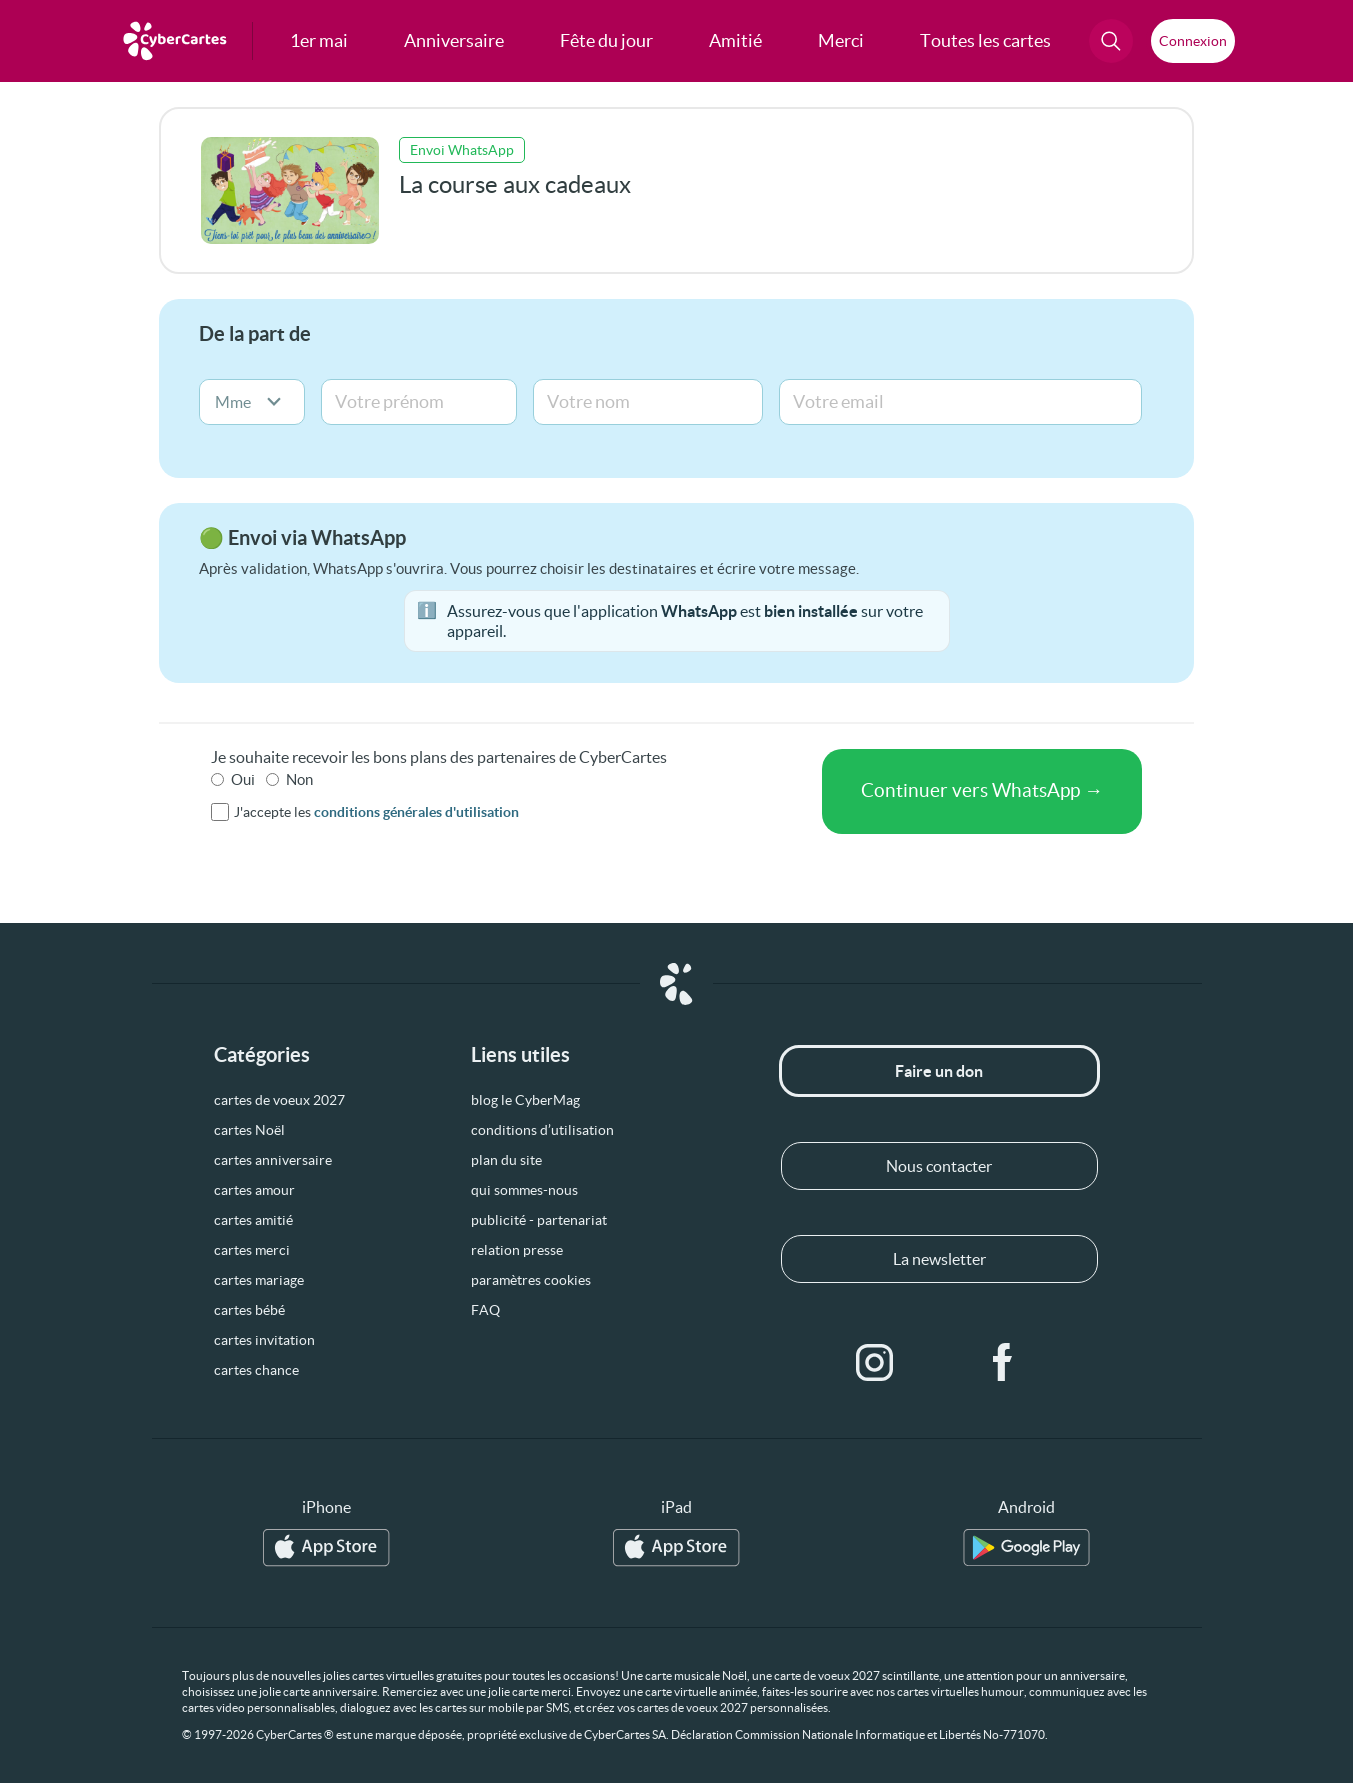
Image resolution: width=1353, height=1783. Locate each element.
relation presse (517, 1250)
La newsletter (939, 1259)
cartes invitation (264, 1340)
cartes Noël (249, 1130)
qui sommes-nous (524, 1190)
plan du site (506, 1160)
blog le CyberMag (525, 1100)
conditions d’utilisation (542, 1130)
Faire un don (939, 1071)
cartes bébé (249, 1310)
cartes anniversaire (273, 1160)
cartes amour (254, 1190)
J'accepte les (376, 812)
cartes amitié (253, 1220)
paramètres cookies (531, 1280)
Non (299, 779)
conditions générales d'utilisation (416, 812)
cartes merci (252, 1250)
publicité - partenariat (539, 1220)
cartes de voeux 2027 (279, 1100)
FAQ (485, 1310)
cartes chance (256, 1370)
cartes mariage (259, 1280)
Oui (243, 779)
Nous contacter (939, 1166)
